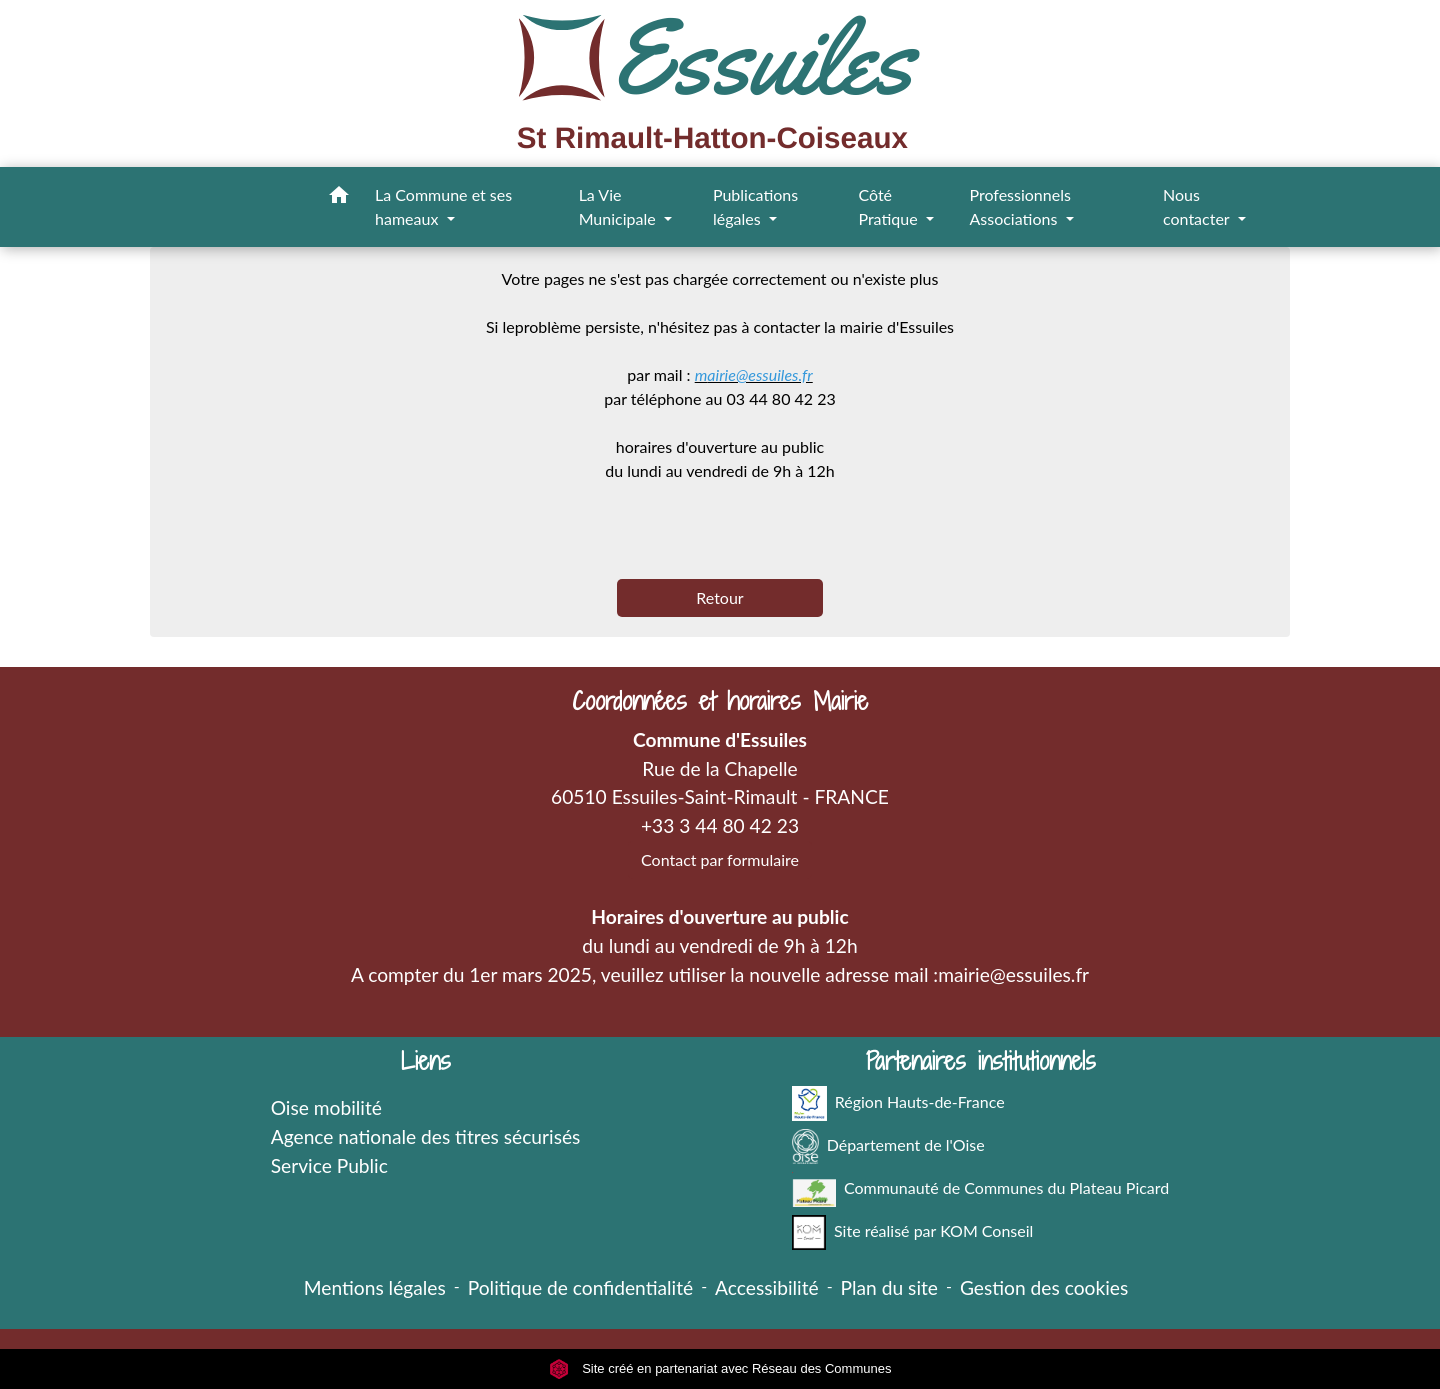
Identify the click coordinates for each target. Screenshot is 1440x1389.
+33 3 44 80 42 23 (720, 825)
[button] (339, 198)
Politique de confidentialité (580, 1287)
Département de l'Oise (888, 1146)
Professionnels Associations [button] (1019, 206)
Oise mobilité (326, 1107)
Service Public (329, 1165)
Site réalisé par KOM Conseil (913, 1232)
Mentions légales (375, 1287)
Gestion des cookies (1044, 1287)
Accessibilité (767, 1287)
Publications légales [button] (755, 206)
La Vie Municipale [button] (619, 206)
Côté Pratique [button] (889, 206)
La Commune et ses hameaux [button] (443, 206)
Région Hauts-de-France (898, 1103)
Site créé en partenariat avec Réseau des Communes (720, 1368)
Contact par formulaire (720, 859)
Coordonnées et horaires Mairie (720, 701)
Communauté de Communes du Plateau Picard (981, 1189)
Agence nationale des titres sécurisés (426, 1136)
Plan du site (889, 1287)
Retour (719, 597)
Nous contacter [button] (1198, 206)
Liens (426, 1061)
